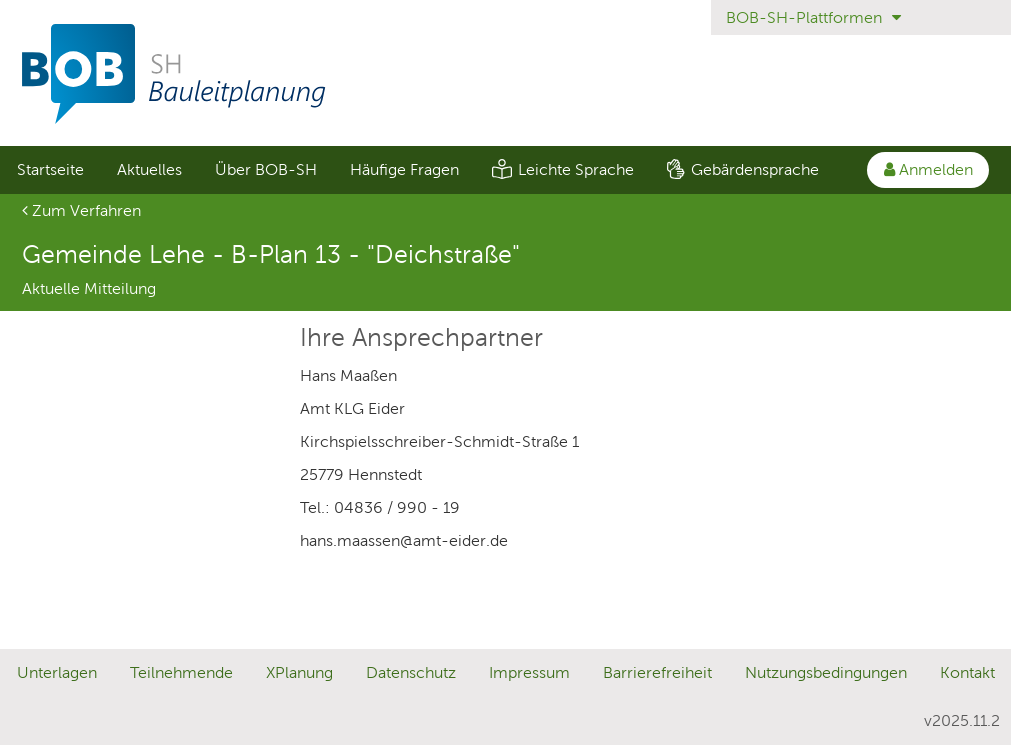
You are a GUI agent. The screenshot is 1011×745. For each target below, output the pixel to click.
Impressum (529, 672)
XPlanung (299, 672)
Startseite (50, 169)
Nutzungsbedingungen (826, 672)
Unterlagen (57, 672)
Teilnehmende (181, 672)
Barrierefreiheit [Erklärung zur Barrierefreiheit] (657, 672)
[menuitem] (50, 170)
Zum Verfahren (81, 210)
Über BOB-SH (266, 169)
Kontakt (967, 672)
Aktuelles (149, 169)
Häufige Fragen (404, 169)
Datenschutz (411, 672)
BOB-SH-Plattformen (813, 17)
